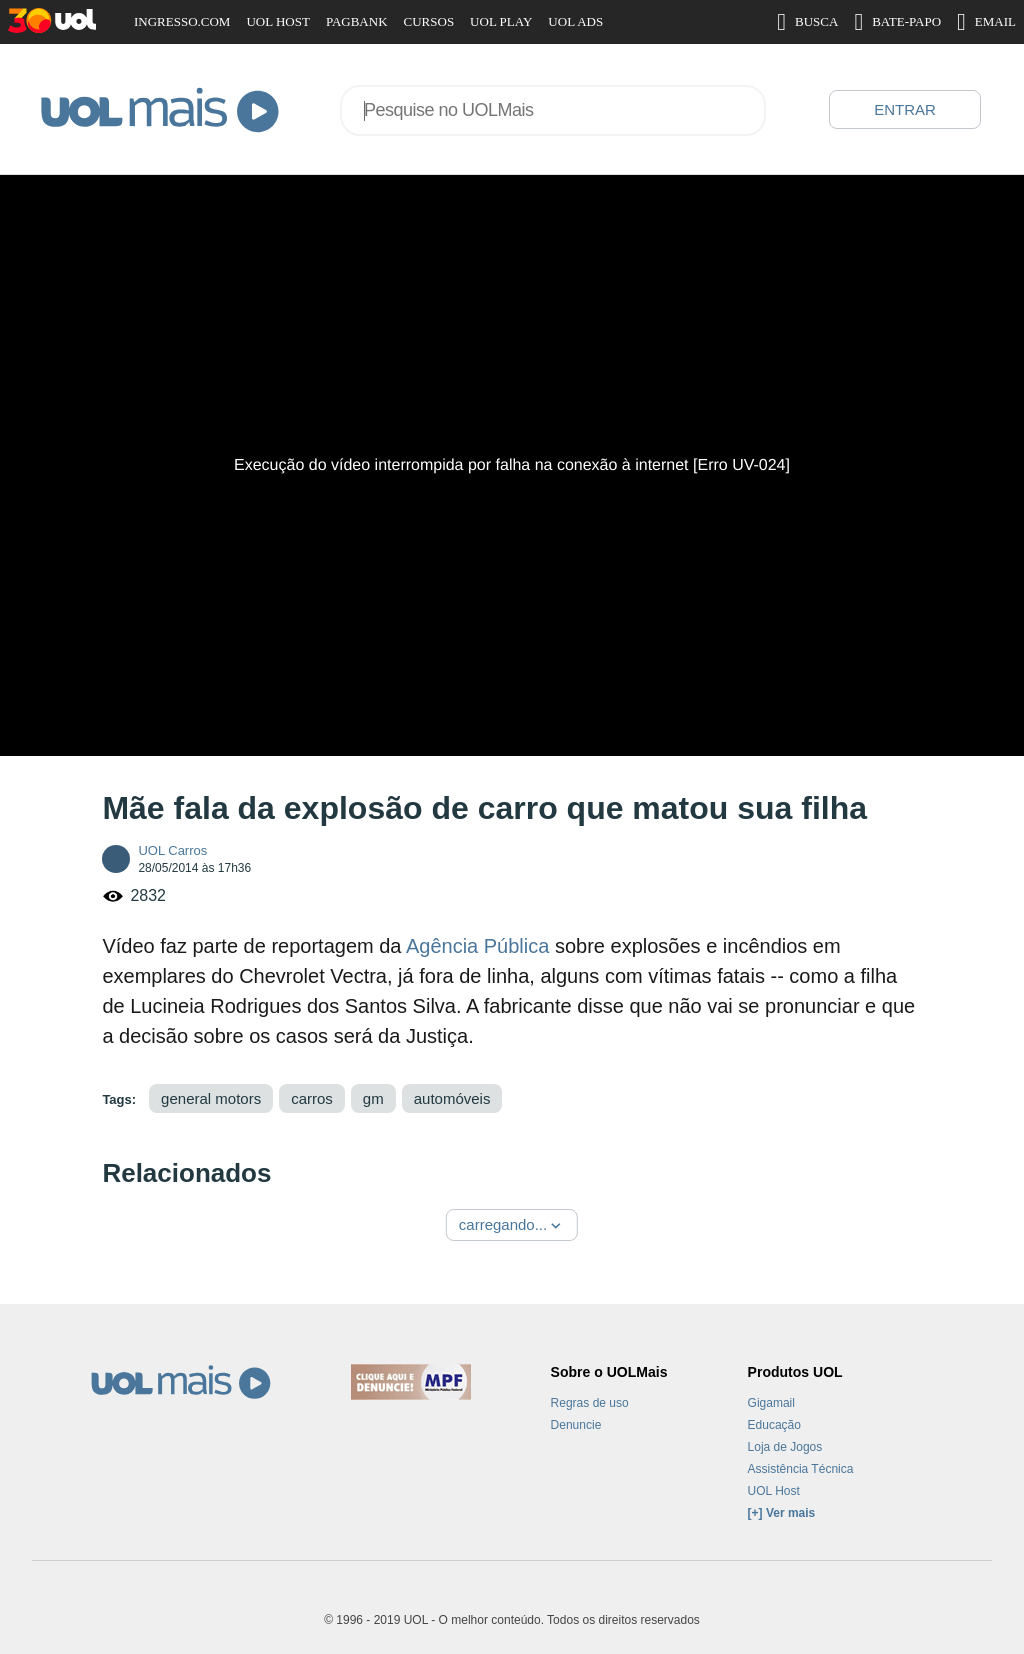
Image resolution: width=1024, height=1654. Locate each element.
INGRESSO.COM (182, 21)
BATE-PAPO (897, 22)
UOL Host (774, 1491)
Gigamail (771, 1403)
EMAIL (986, 22)
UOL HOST (277, 21)
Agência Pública (477, 946)
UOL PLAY (501, 21)
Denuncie (576, 1425)
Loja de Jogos (785, 1447)
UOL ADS (575, 21)
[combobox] (553, 110)
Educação (774, 1425)
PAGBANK (357, 21)
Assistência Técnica (801, 1469)
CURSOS (429, 21)
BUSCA (807, 22)
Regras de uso (590, 1403)
